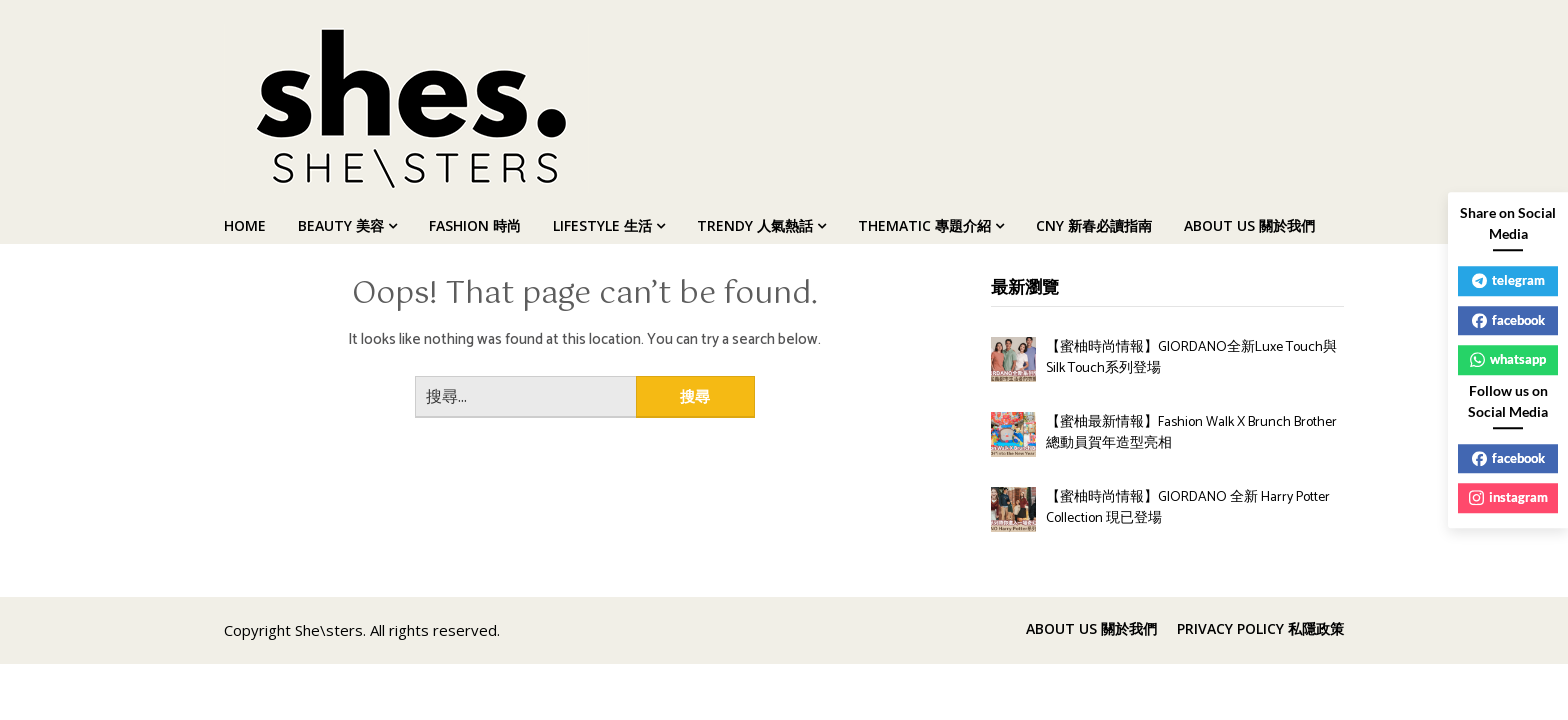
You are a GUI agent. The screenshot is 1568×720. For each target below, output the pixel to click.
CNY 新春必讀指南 (1094, 225)
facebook (1508, 320)
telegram (1508, 280)
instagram (1508, 497)
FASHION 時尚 (475, 225)
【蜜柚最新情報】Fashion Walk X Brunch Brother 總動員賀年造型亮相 (1191, 433)
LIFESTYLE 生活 (602, 225)
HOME (245, 225)
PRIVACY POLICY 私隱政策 (1260, 629)
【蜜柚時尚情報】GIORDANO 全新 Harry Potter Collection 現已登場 (1188, 508)
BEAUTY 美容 (341, 225)
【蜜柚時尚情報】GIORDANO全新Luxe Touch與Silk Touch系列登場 (1191, 358)
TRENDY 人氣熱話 (755, 225)
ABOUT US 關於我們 (1249, 225)
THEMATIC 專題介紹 (924, 225)
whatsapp (1508, 359)
